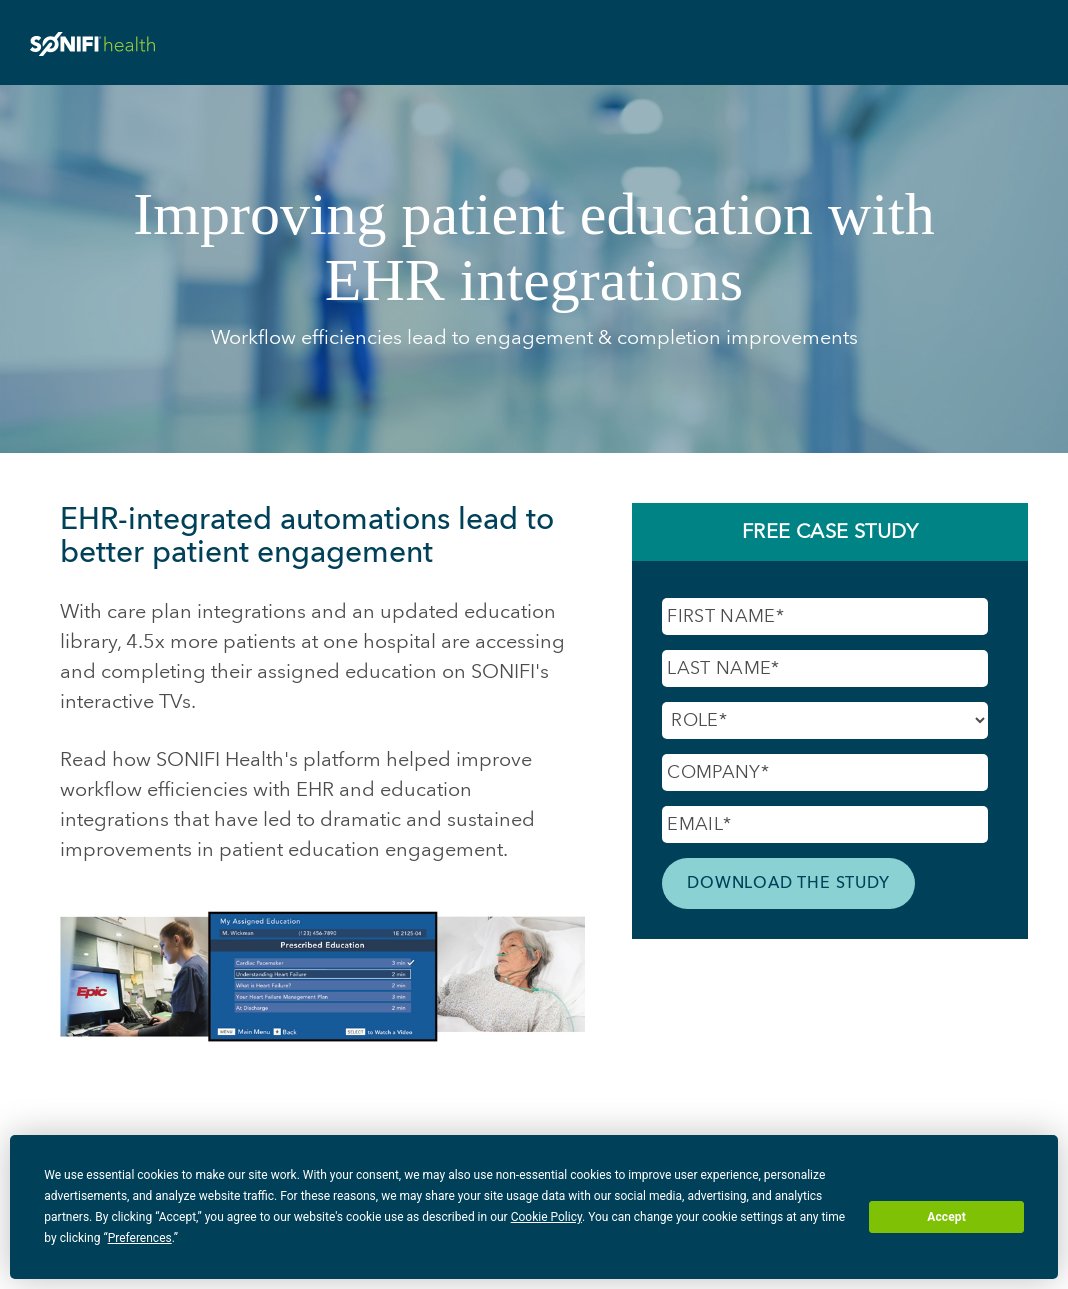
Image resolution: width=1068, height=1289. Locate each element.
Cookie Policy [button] (546, 1217)
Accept (946, 1217)
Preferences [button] (140, 1238)
